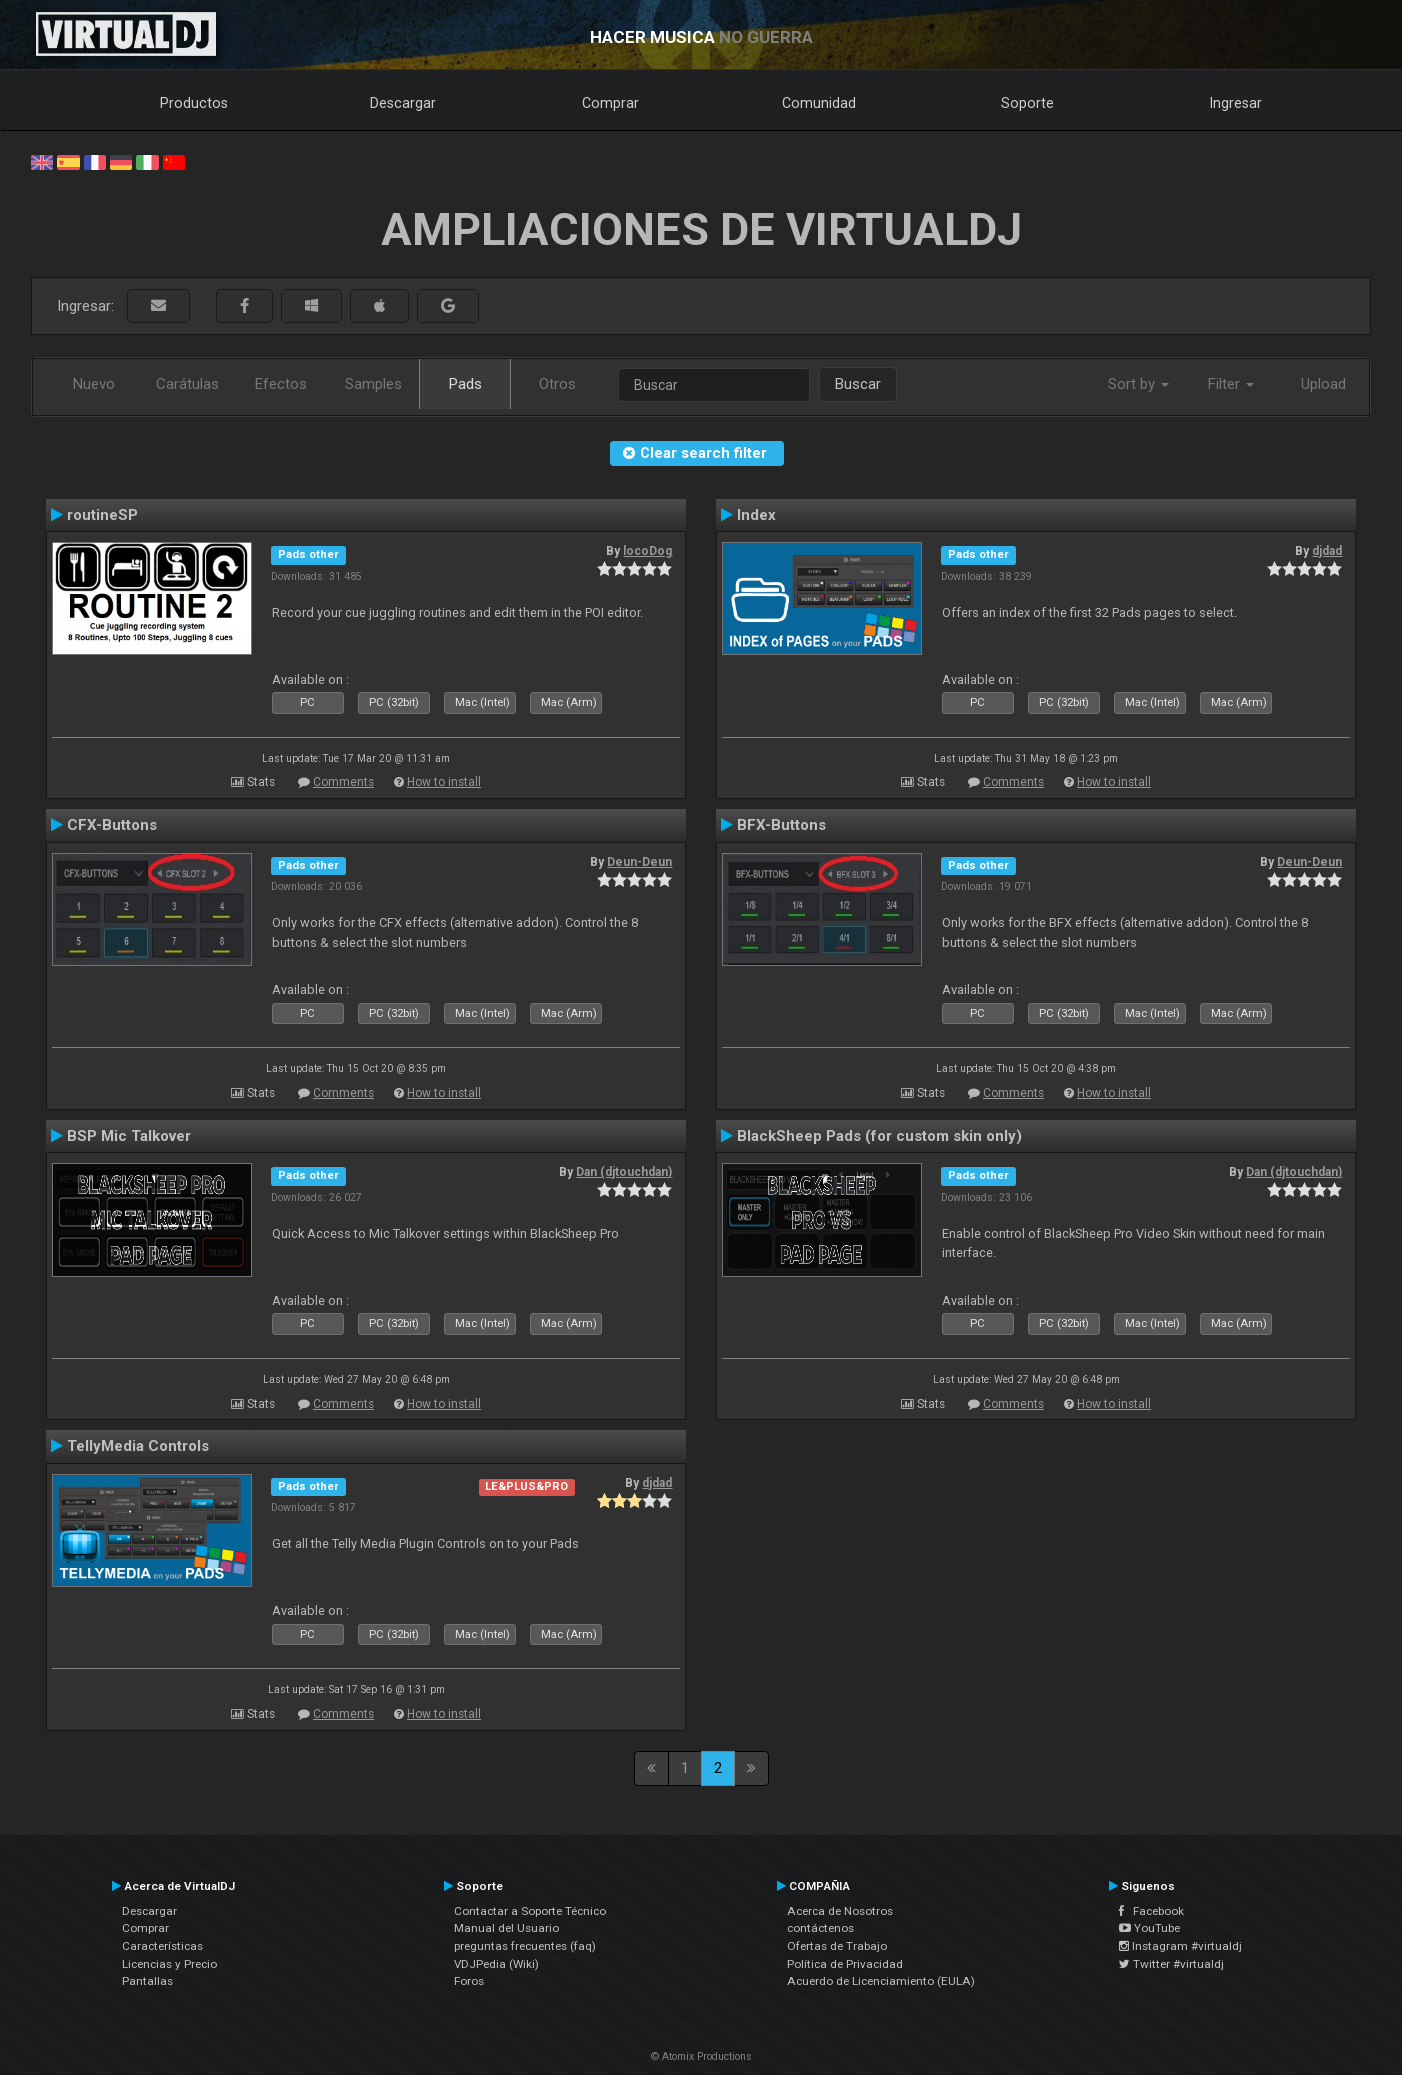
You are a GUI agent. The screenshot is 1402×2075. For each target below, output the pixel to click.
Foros (469, 1981)
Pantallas (147, 1981)
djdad (1327, 551)
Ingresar (1236, 103)
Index (756, 515)
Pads (465, 384)
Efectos (281, 384)
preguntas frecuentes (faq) (525, 1946)
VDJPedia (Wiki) (496, 1964)
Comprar (610, 103)
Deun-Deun (639, 862)
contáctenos (820, 1928)
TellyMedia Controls (138, 1446)
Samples (373, 384)
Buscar (858, 384)
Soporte (1027, 103)
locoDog (647, 551)
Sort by (1138, 384)
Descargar (403, 103)
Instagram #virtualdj (1180, 1946)
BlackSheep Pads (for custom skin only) (879, 1136)
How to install (444, 782)
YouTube (1149, 1928)
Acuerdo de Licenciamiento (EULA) (881, 1981)
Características (162, 1946)
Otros (557, 384)
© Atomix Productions (701, 2056)
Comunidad (819, 103)
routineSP (102, 515)
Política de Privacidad (845, 1964)
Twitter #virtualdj (1171, 1964)
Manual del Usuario (506, 1928)
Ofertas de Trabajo (837, 1946)
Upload (1323, 384)
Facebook (1151, 1911)
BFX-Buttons (781, 825)
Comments (343, 782)
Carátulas (187, 384)
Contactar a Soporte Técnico (530, 1911)
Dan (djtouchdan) (624, 1172)
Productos (194, 103)
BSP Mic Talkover (129, 1136)
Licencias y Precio (169, 1964)
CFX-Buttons (112, 825)
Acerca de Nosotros (840, 1911)
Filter (1231, 384)
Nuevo (94, 384)
